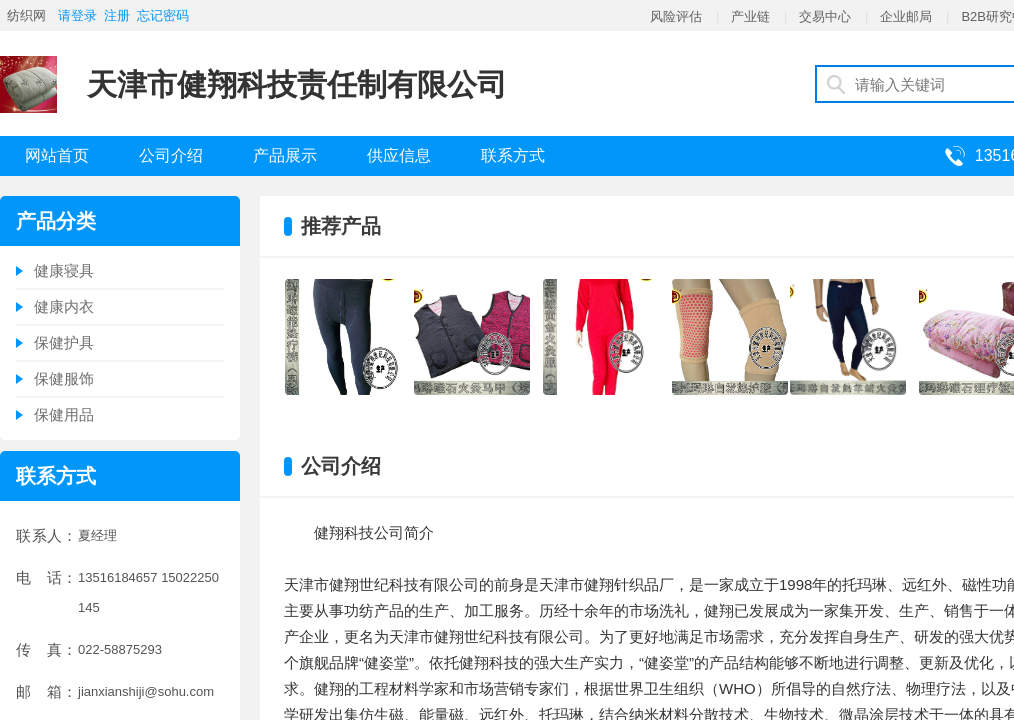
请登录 (77, 15)
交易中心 (825, 16)
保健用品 (64, 414)
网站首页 (57, 155)
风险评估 (676, 16)
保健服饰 (64, 378)
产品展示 (285, 155)
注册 (117, 15)
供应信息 (399, 155)
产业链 (750, 16)
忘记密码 (163, 15)
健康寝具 (64, 270)
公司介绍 (171, 155)
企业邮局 (906, 16)
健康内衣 (64, 306)
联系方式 (513, 155)
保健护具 (64, 342)
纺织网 (26, 15)
